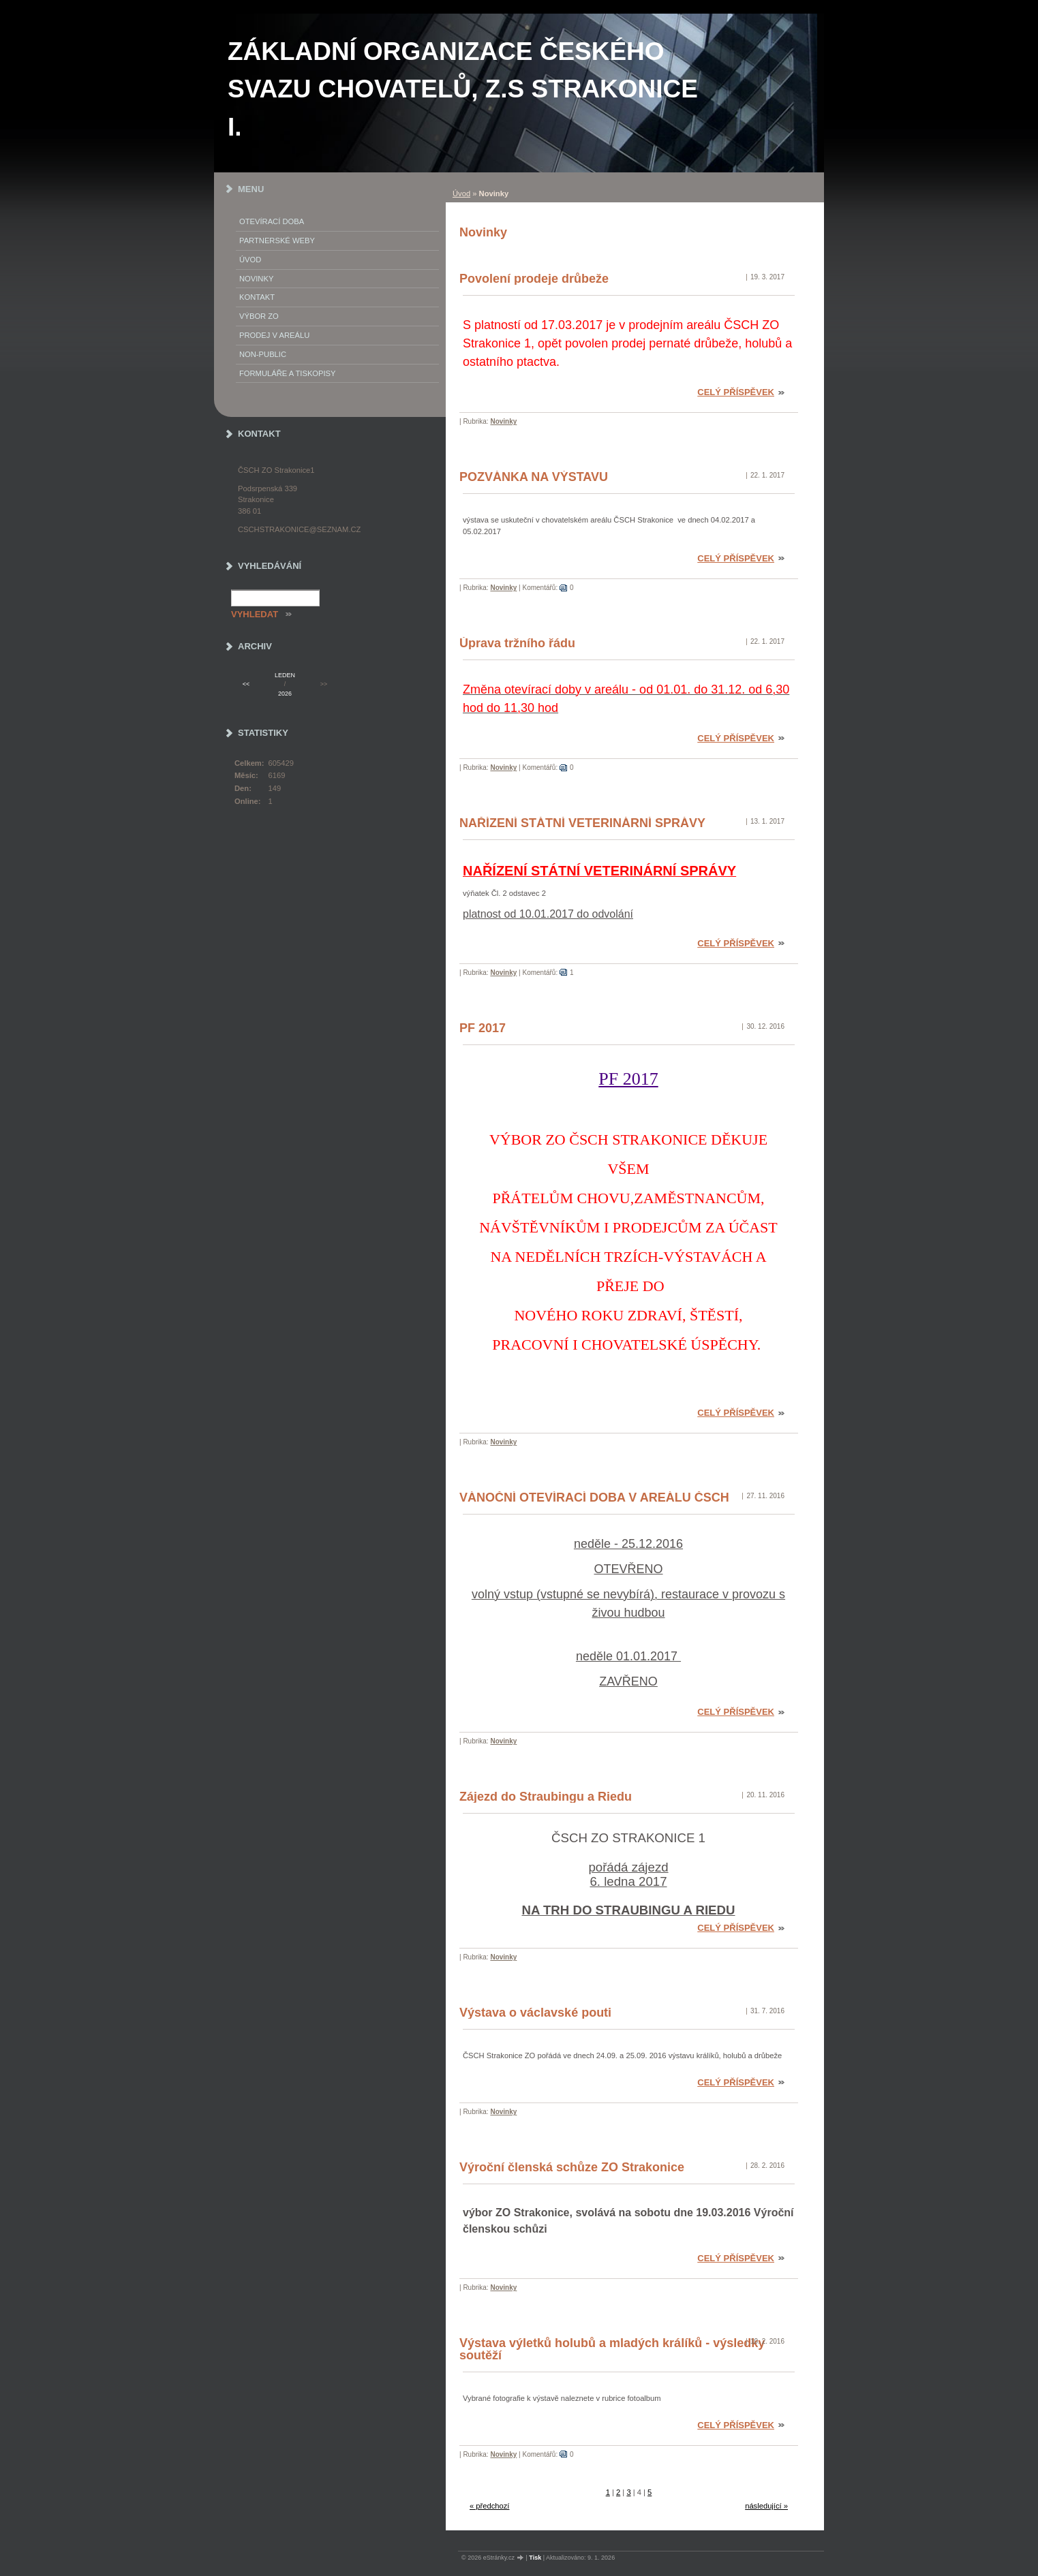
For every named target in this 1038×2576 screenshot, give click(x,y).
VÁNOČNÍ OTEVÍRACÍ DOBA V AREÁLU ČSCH (594, 1497)
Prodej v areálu (274, 335)
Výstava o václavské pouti (535, 2012)
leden (285, 675)
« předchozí (489, 2506)
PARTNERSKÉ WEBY (277, 240)
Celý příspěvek (735, 392)
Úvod (461, 193)
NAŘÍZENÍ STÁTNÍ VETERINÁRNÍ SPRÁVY (582, 823)
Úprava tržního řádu (517, 643)
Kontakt (257, 297)
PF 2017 (482, 1028)
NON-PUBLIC (262, 354)
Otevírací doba (271, 221)
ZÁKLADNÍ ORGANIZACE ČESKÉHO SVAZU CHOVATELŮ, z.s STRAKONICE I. (463, 89)
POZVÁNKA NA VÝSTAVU (533, 477)
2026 (285, 693)
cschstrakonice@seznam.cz (299, 529)
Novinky (503, 421)
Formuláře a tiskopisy (287, 373)
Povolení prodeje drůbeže (534, 278)
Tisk (535, 2557)
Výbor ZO (259, 316)
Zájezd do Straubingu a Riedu (545, 1796)
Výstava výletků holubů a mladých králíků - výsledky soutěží (612, 2349)
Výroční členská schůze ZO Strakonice (571, 2167)
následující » (766, 2506)
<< (246, 684)
